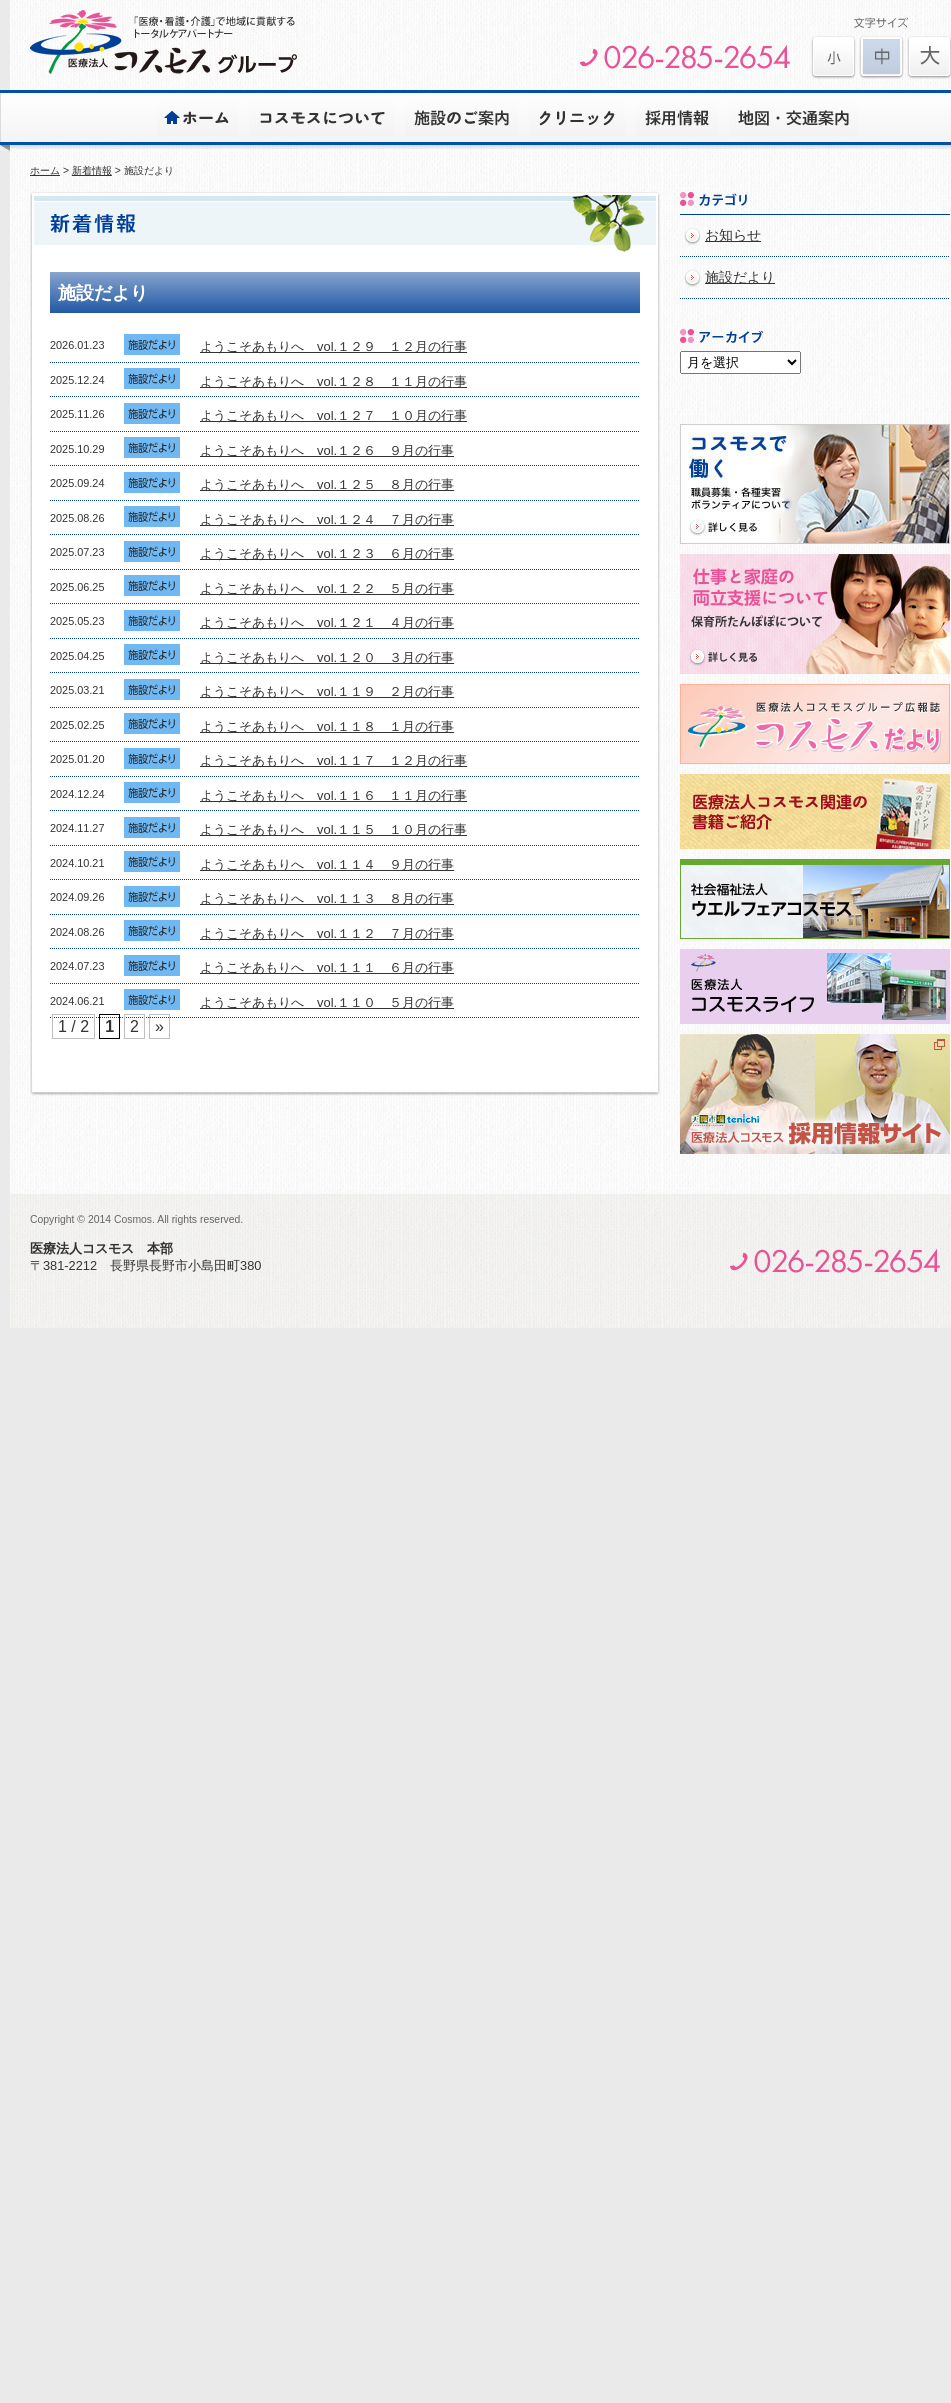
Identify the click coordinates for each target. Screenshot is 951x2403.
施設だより (740, 277)
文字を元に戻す (881, 57)
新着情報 (92, 170)
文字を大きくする (833, 57)
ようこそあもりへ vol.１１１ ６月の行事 (327, 967)
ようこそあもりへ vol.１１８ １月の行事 (327, 726)
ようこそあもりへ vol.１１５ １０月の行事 (333, 829)
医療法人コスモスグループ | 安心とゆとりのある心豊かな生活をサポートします (163, 42)
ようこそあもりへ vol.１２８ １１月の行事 (333, 381)
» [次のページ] (159, 1026)
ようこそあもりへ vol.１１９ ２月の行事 (327, 691)
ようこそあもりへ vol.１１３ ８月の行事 (327, 898)
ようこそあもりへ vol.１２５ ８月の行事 (327, 484)
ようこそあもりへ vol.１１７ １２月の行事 (333, 760)
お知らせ (733, 235)
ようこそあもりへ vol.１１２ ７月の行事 (327, 933)
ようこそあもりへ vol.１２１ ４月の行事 (327, 622)
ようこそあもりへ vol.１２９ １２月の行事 (333, 346)
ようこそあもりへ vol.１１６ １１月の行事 (333, 795)
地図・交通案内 (793, 117)
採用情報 (677, 117)
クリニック (577, 117)
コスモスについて (321, 117)
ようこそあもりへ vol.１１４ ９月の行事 (327, 864)
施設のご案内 (461, 117)
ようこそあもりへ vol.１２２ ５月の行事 (327, 588)
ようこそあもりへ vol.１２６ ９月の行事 (327, 450)
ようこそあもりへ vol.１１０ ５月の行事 (327, 1002)
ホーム (197, 117)
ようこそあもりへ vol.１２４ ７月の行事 (327, 519)
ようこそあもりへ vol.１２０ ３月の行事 (327, 657)
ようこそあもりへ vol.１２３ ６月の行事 (327, 553)
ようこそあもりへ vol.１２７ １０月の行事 (333, 415)
